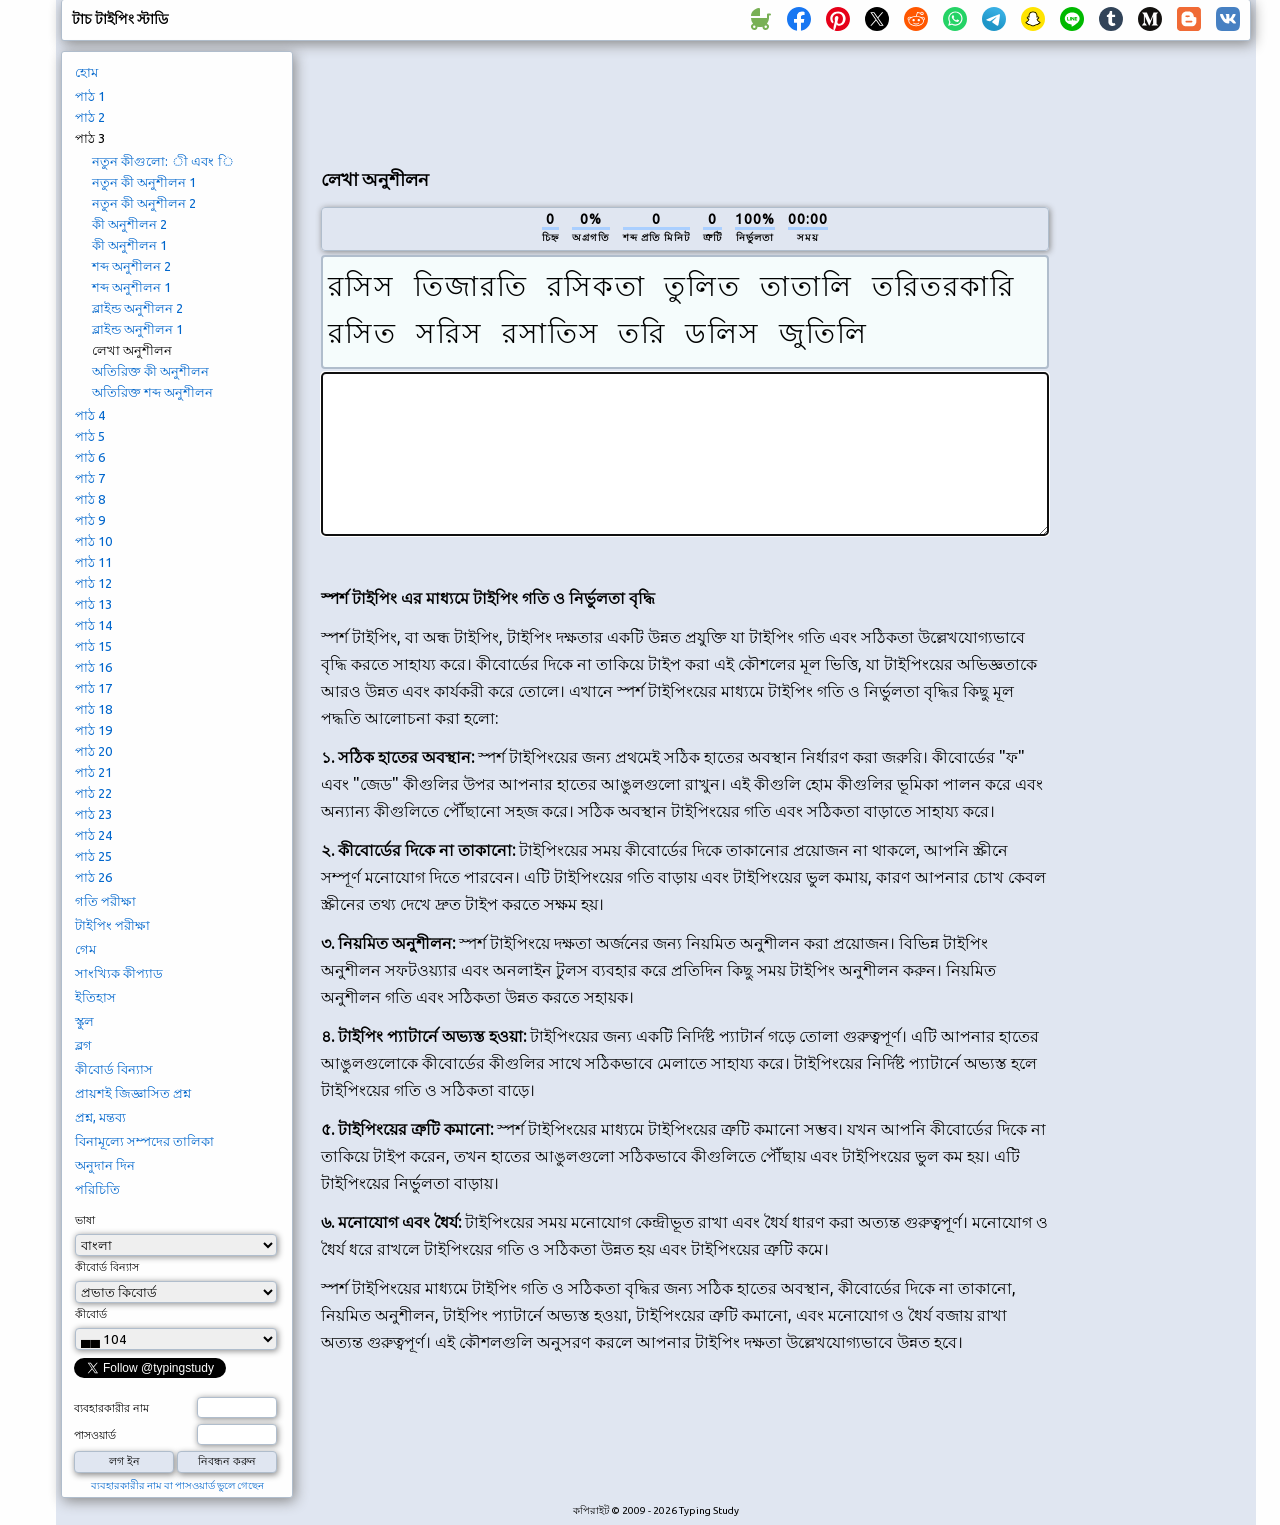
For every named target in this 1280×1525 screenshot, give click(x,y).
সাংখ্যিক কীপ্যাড (119, 973)
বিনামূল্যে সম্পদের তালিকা (144, 1141)
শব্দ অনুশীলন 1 (131, 287)
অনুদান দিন (105, 1165)
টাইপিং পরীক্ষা (112, 925)
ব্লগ (83, 1045)
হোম (86, 72)
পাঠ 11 (93, 562)
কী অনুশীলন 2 (129, 224)
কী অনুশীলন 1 (129, 245)
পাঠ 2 (90, 117)
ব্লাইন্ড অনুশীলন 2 (137, 308)
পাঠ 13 (93, 604)
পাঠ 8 (90, 499)
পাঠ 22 (93, 793)
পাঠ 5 (90, 436)
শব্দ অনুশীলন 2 (131, 266)
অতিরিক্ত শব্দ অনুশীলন (152, 392)
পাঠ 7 (90, 478)
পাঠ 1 (90, 96)
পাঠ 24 (93, 835)
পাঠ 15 (93, 646)
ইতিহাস (95, 997)
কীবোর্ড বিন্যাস (114, 1069)
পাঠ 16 (93, 667)
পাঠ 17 (93, 688)
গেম (85, 949)
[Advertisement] (685, 101)
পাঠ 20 (93, 751)
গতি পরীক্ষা (105, 901)
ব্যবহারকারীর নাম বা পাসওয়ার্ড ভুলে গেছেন (177, 1485)
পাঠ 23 (93, 814)
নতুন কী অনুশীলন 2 (144, 203)
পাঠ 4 (90, 415)
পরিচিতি (97, 1189)
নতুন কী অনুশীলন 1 (144, 182)
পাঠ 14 (93, 625)
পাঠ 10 (93, 541)
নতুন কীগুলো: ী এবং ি (163, 161)
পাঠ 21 (93, 772)
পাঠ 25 (93, 856)
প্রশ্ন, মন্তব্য (100, 1117)
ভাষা (85, 1220)
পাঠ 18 (93, 709)
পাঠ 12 (93, 583)
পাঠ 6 (90, 457)
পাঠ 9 (90, 520)
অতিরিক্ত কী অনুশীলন (150, 371)
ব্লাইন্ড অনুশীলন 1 (137, 329)
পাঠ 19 (93, 730)
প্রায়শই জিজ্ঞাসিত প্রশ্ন (133, 1093)
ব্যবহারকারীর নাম (111, 1408)
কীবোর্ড (91, 1314)
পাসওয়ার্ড (95, 1435)
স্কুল (84, 1021)
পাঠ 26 (93, 877)
